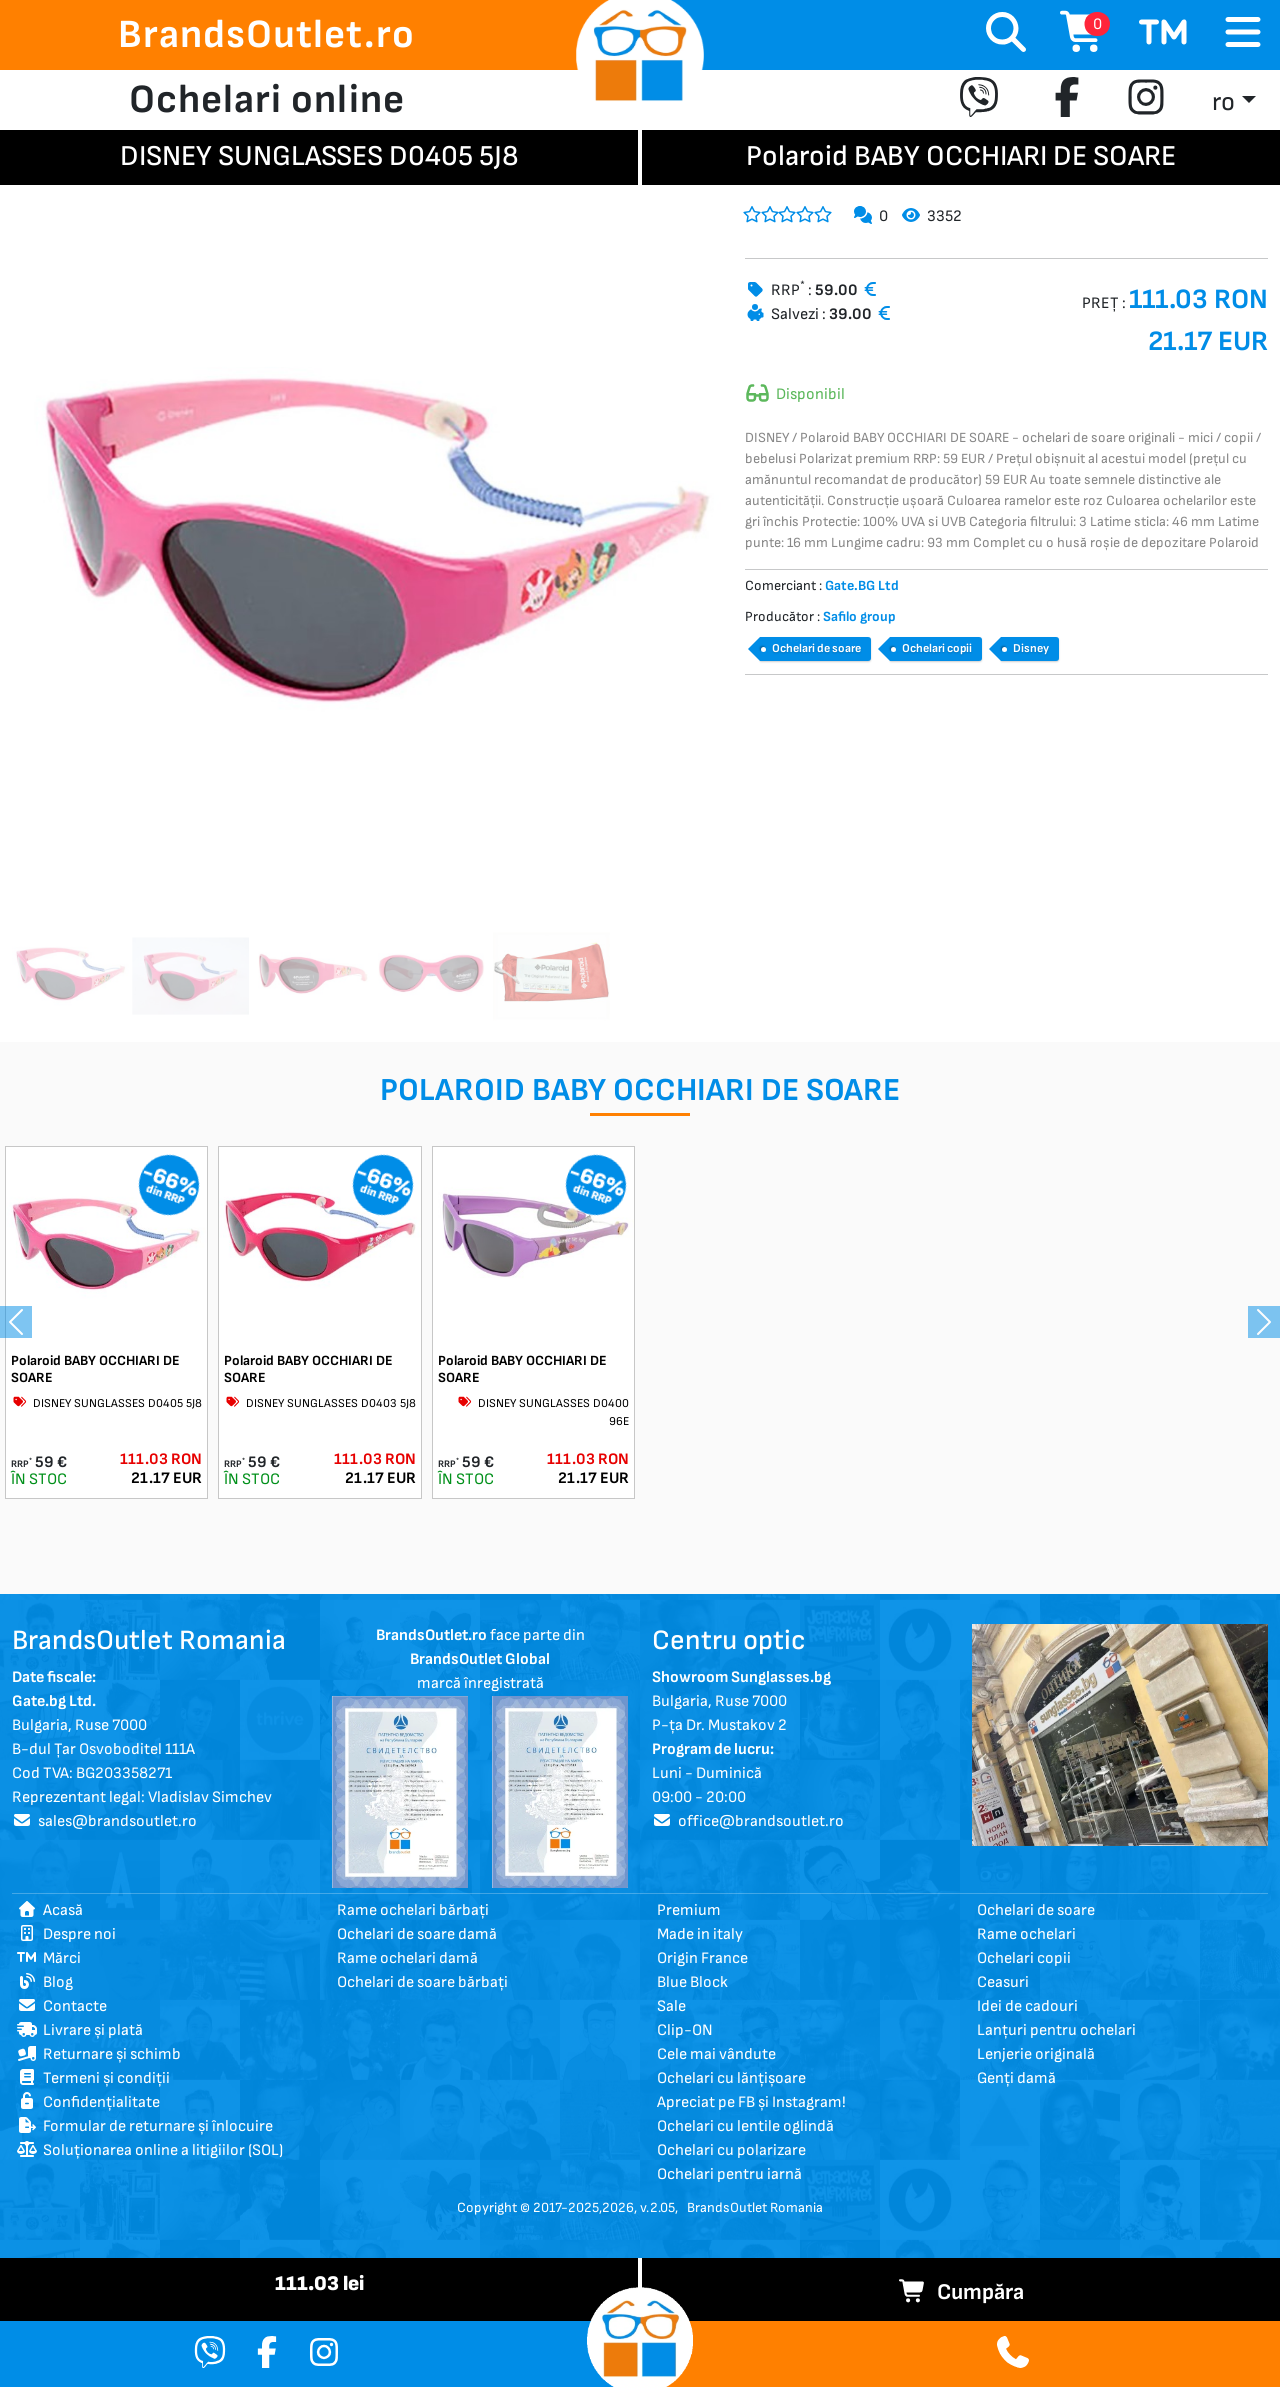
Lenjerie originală (1036, 2054)
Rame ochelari (1026, 1934)
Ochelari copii (937, 648)
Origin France (702, 1958)
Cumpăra (961, 2292)
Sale (671, 2006)
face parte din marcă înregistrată (480, 1659)
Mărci (49, 1958)
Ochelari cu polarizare (731, 2150)
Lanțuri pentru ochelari (1056, 2030)
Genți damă (1016, 2078)
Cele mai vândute (716, 2054)
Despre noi (66, 1934)
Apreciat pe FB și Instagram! (751, 2102)
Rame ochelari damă (407, 1958)
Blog (45, 1982)
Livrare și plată (80, 2030)
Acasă (50, 1910)
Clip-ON (685, 2030)
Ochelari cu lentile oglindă (745, 2126)
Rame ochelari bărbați (413, 1910)
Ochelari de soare (816, 648)
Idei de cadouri (1027, 2006)
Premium (689, 1910)
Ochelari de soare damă (417, 1934)
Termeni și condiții (93, 2078)
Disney (1031, 648)
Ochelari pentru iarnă (729, 2174)
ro (1223, 102)
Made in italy (700, 1934)
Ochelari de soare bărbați (422, 1982)
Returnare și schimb (99, 2054)
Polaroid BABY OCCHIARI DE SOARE (95, 1369)
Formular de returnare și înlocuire (145, 2126)
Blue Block (692, 1982)
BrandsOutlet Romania (755, 2207)
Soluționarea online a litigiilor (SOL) (150, 2150)
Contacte (62, 2006)
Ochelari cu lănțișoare (731, 2078)
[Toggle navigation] (1243, 33)
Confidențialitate (88, 2102)
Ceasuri (1003, 1982)
